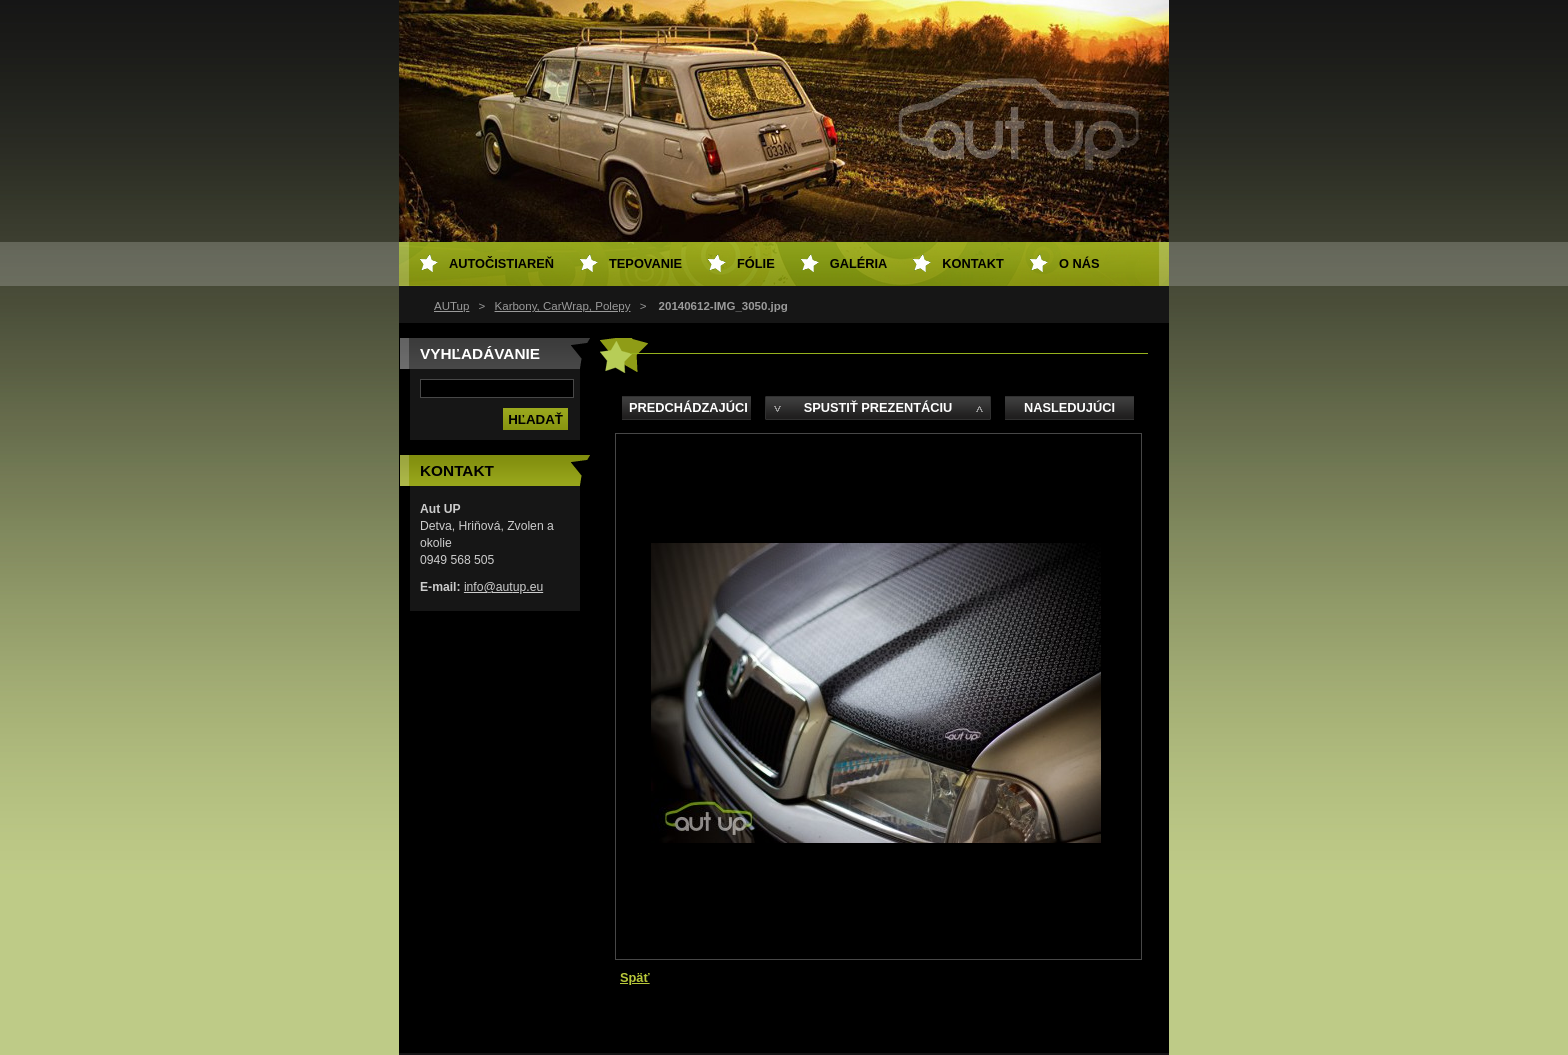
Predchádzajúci (688, 407)
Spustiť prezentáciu (878, 407)
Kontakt (973, 263)
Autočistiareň (501, 263)
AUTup (451, 306)
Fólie (756, 263)
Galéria (859, 263)
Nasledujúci (1069, 407)
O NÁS (1079, 263)
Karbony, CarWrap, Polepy (563, 306)
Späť (635, 977)
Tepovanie (645, 263)
